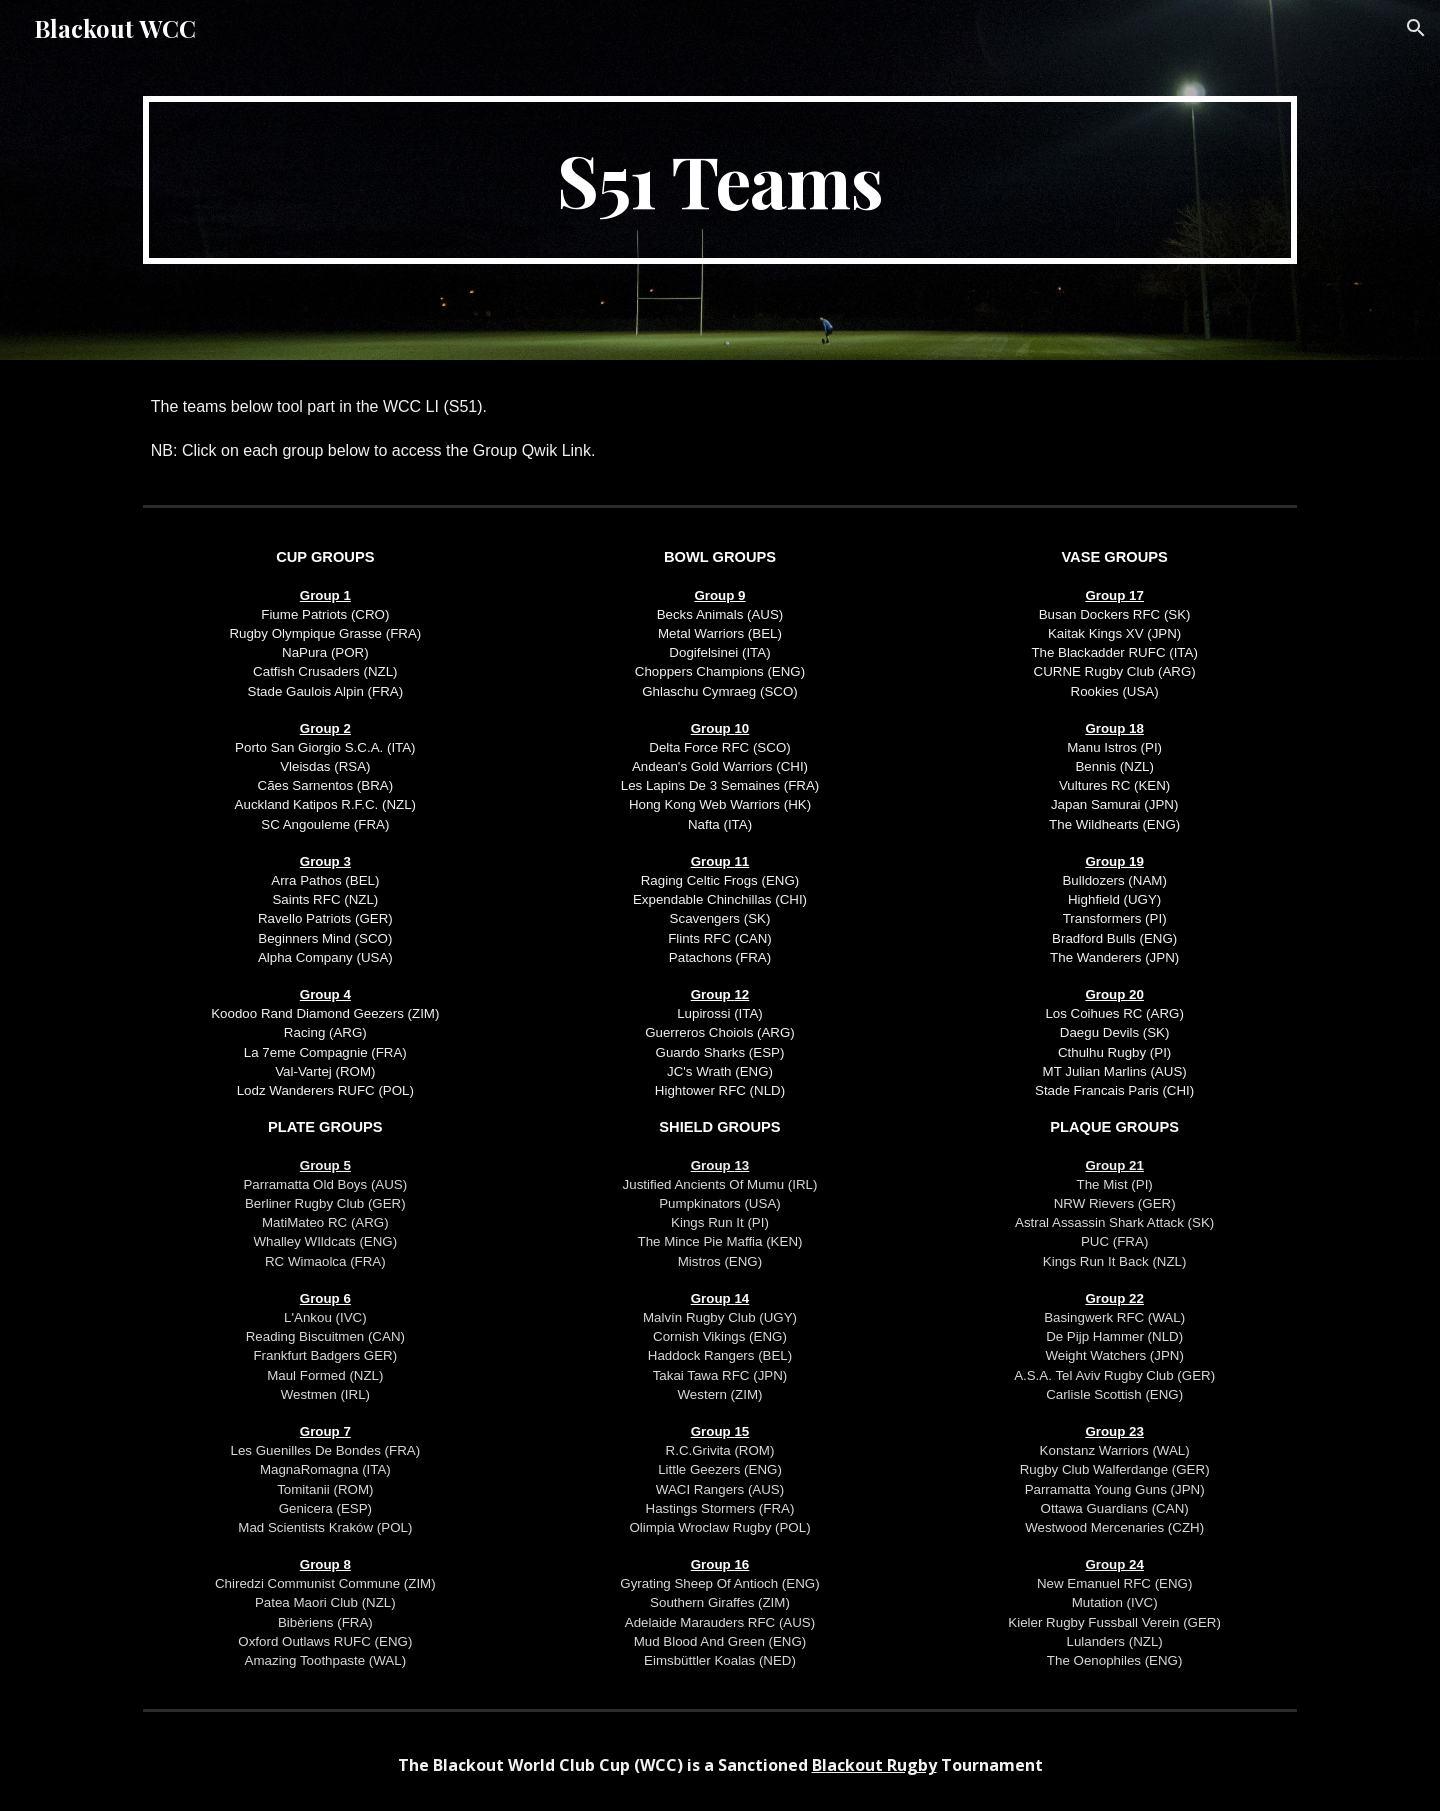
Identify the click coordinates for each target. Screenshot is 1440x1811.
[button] (1416, 28)
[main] (720, 180)
